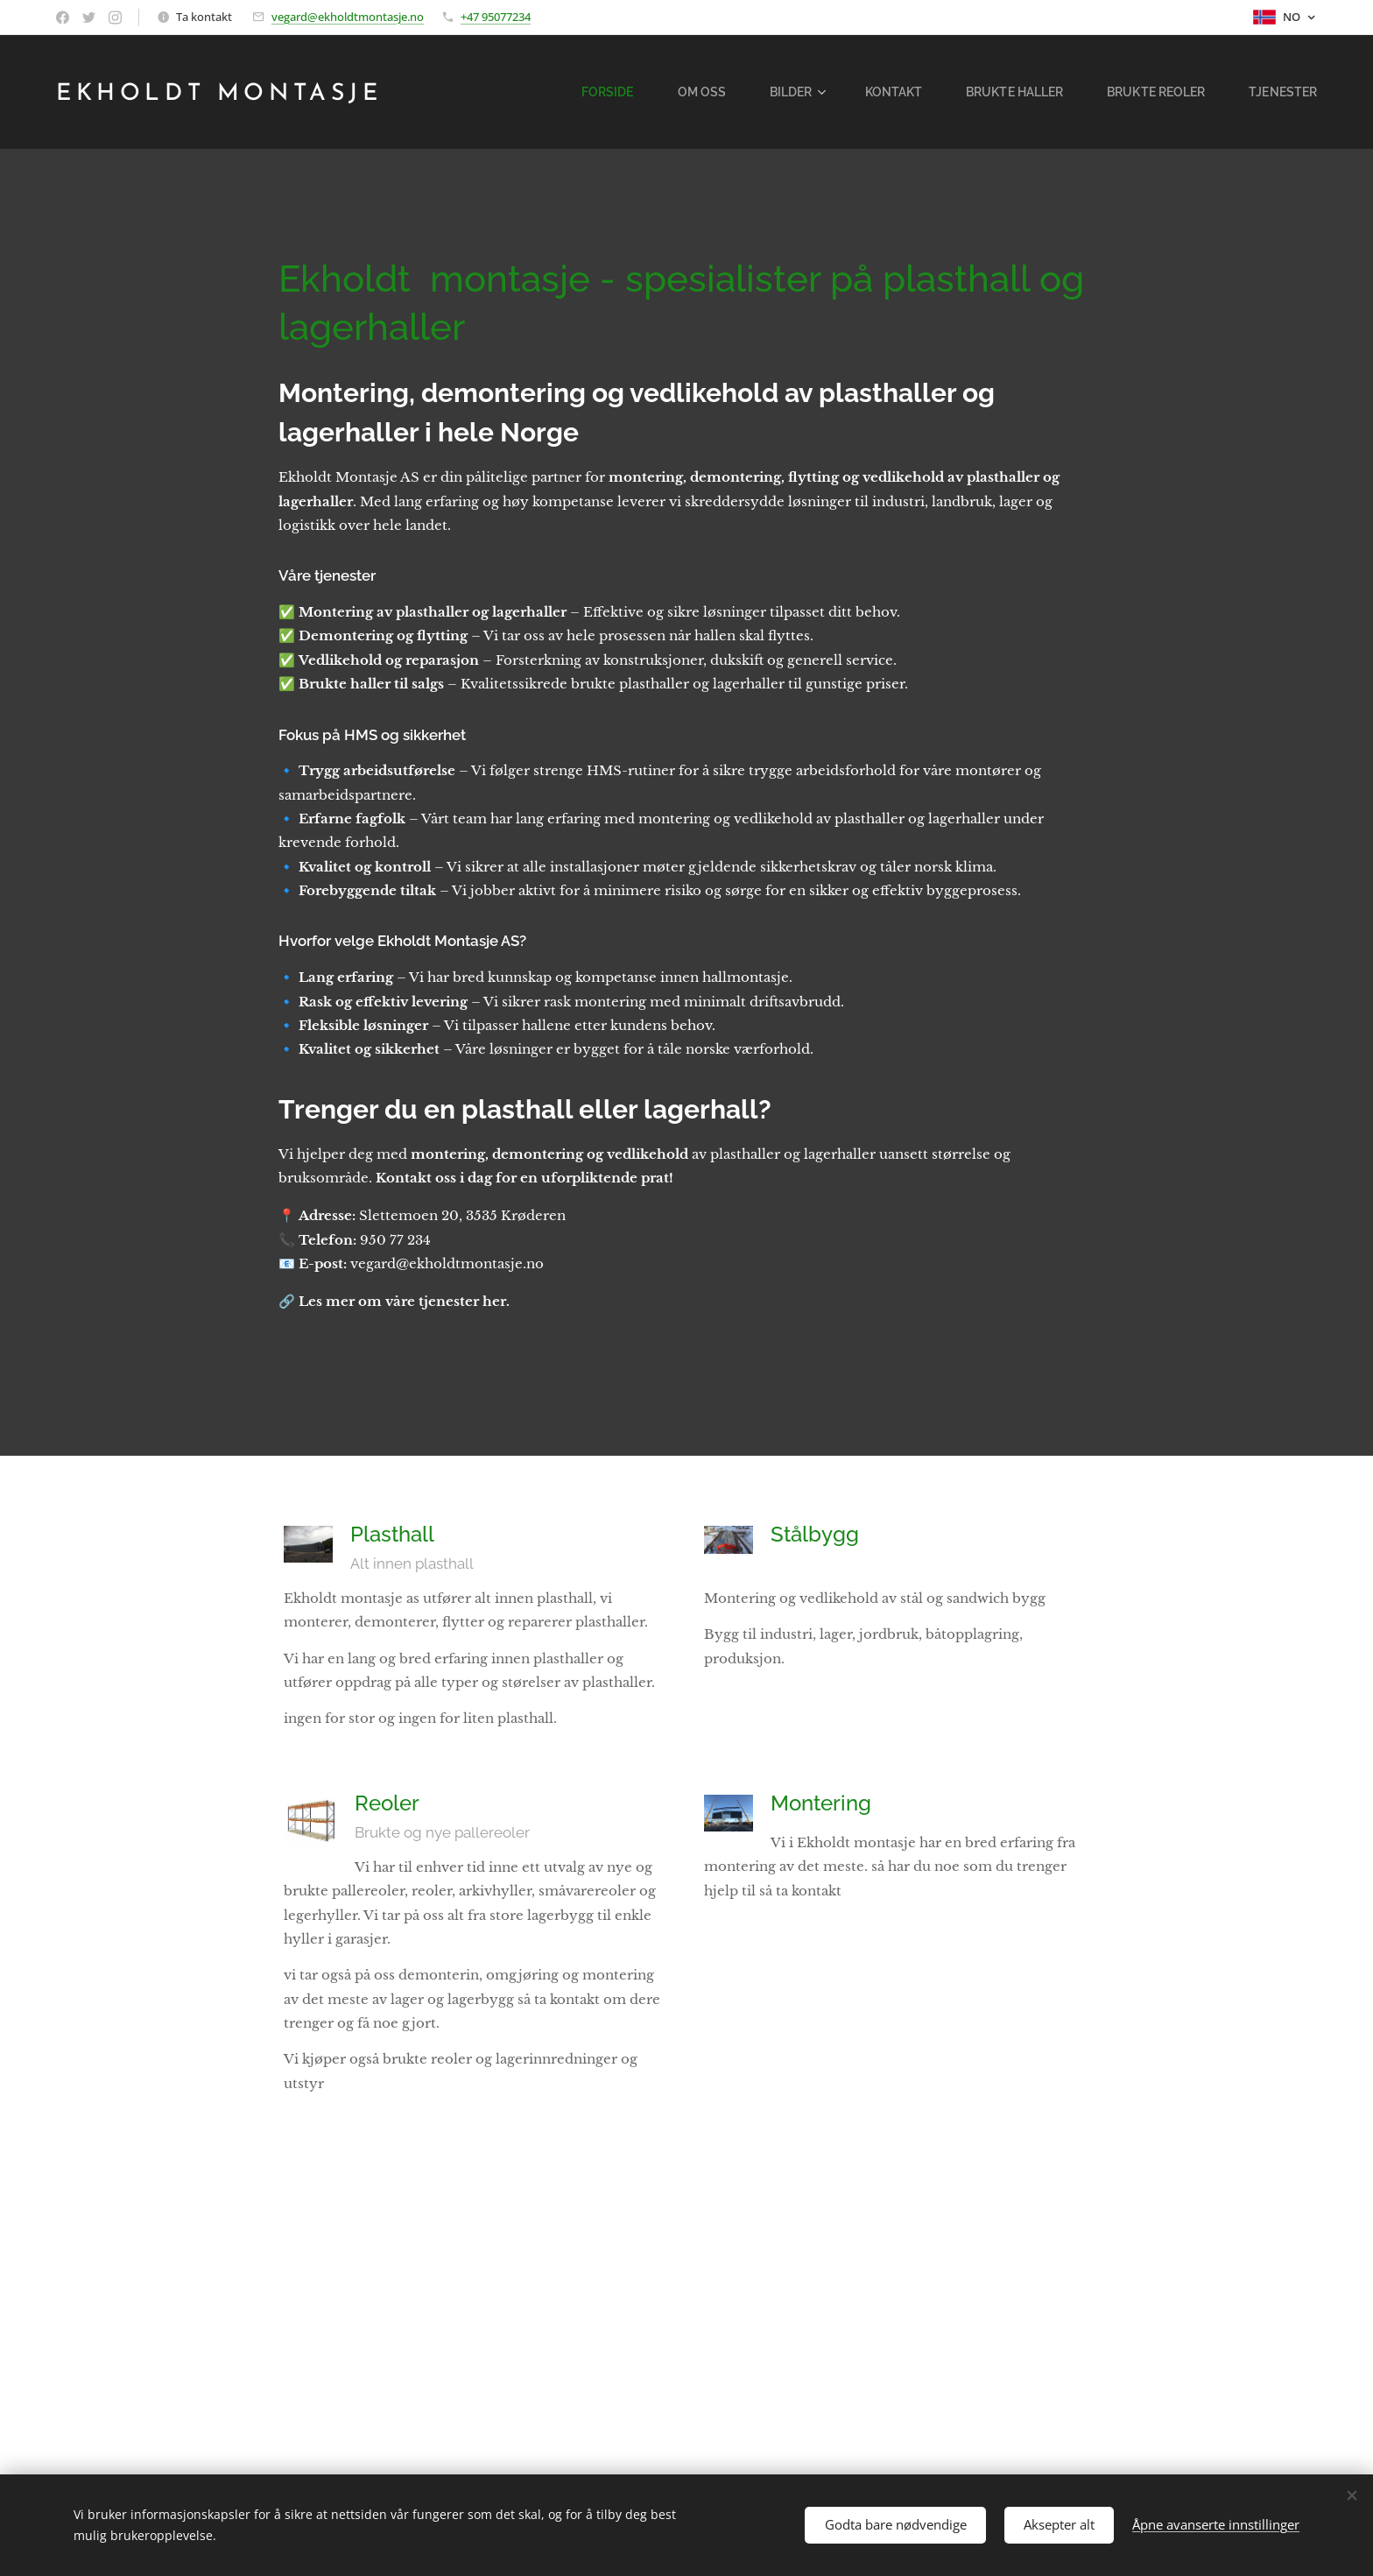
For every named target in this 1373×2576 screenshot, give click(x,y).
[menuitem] (647, 92)
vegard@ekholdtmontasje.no (347, 17)
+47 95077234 (496, 17)
